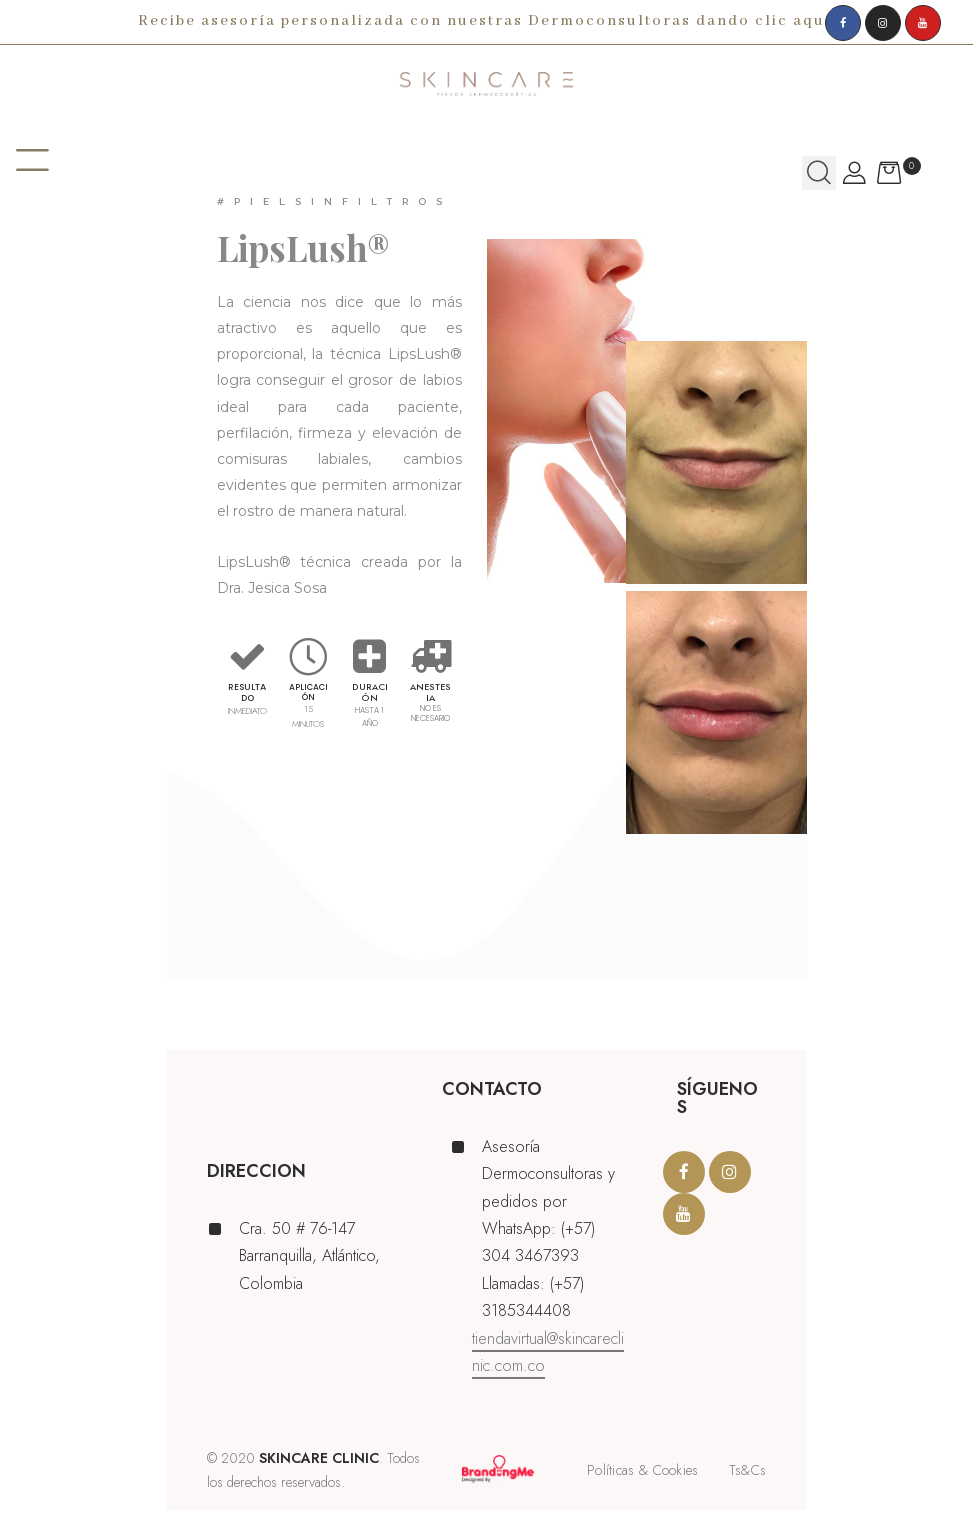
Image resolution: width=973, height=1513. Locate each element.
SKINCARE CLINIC (319, 1461)
